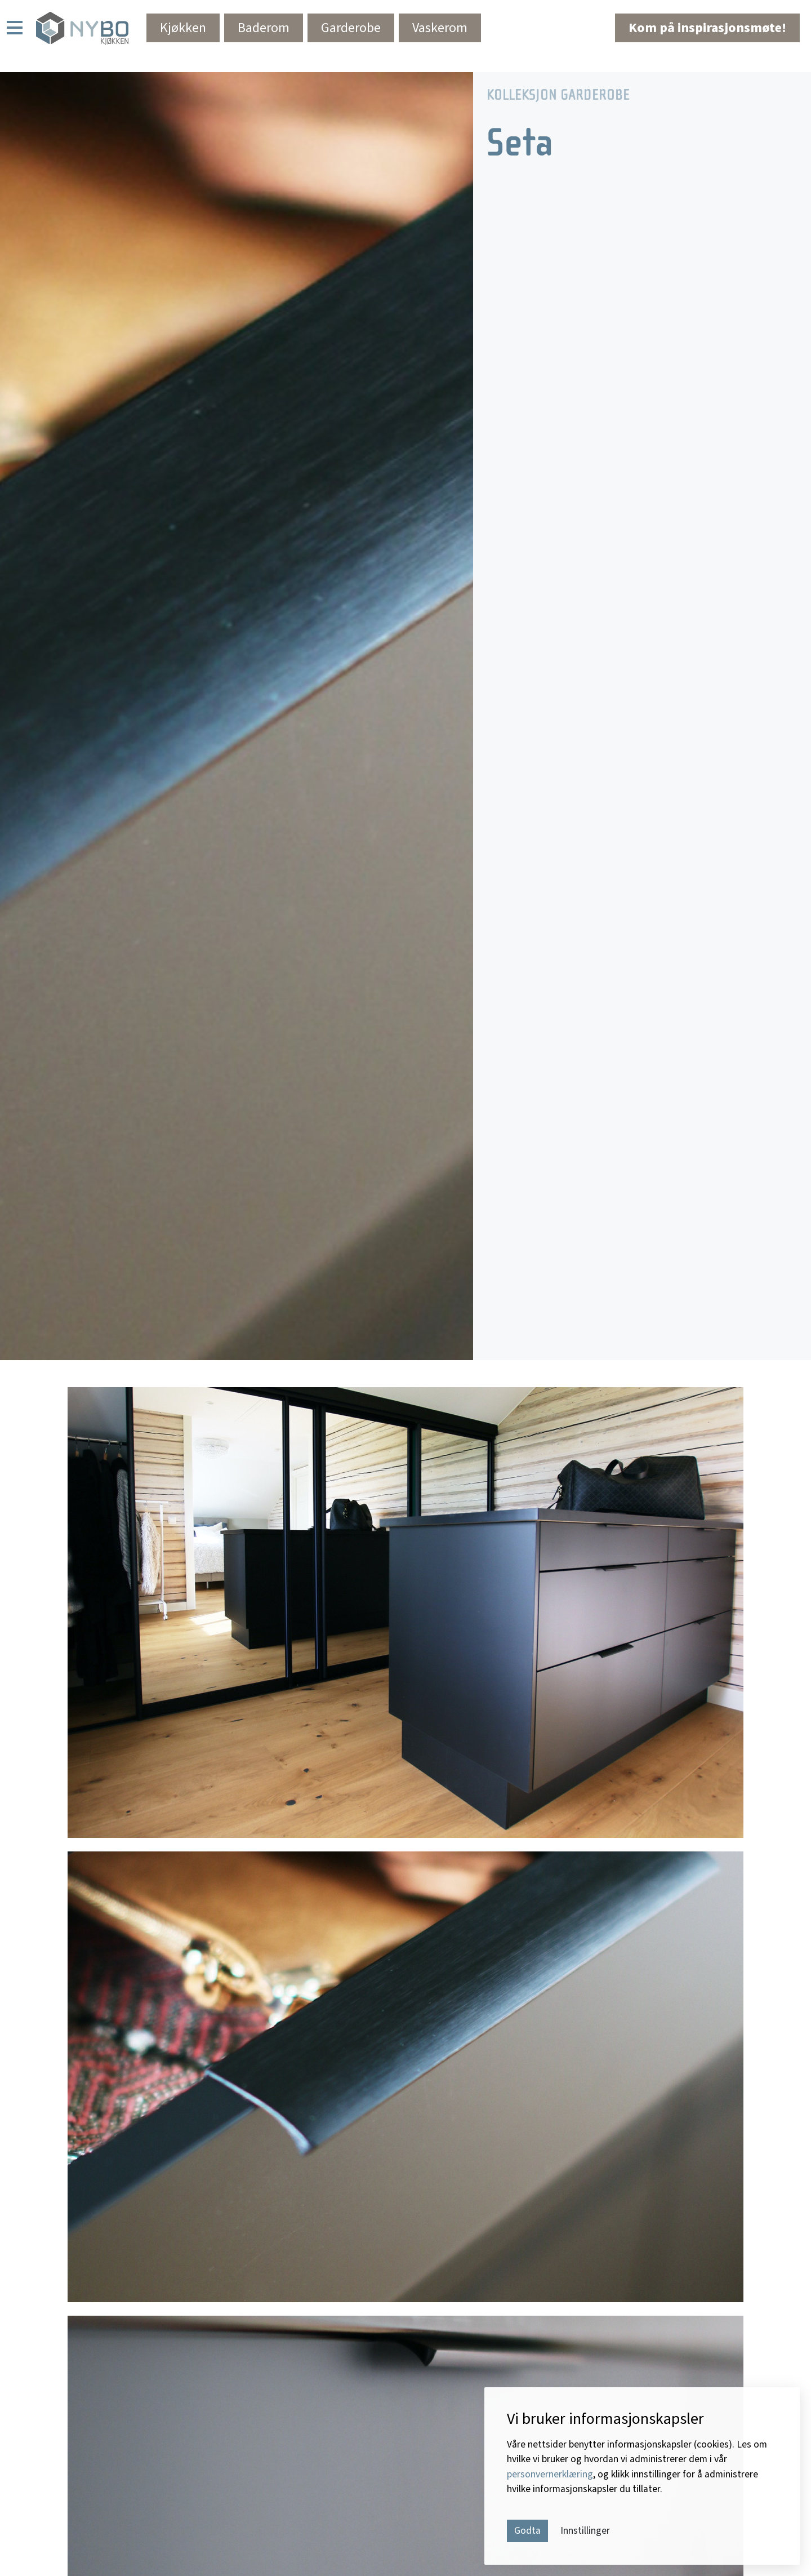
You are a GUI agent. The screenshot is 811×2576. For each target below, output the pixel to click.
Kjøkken (183, 28)
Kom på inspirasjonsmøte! (707, 28)
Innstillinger (585, 2531)
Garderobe (351, 28)
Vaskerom (439, 28)
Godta (527, 2531)
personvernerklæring (550, 2474)
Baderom (263, 28)
